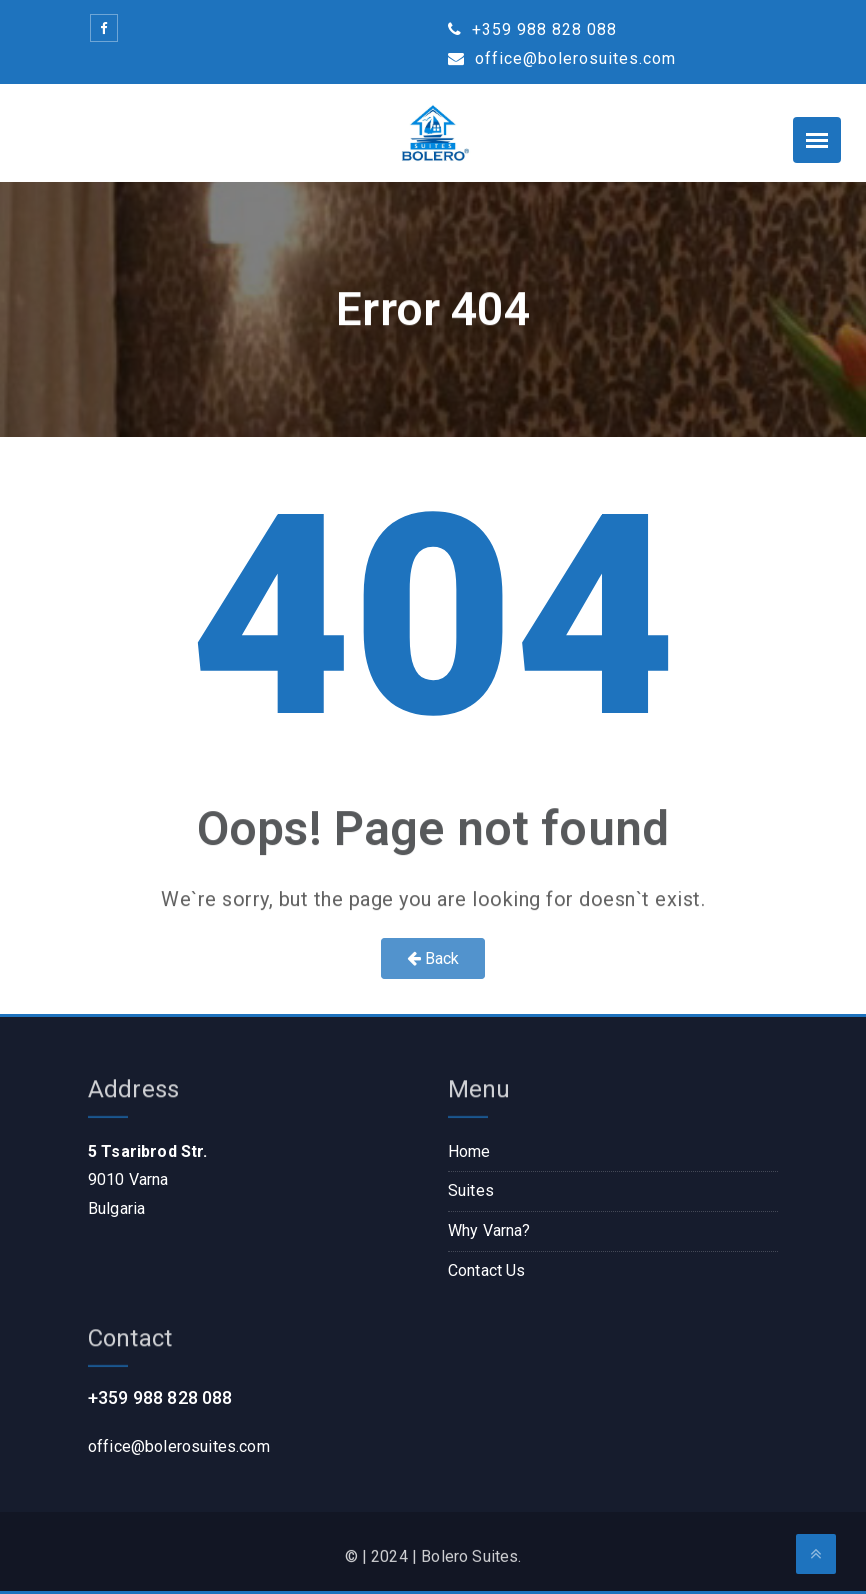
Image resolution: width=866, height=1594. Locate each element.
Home (469, 1151)
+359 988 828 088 (532, 29)
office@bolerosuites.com (562, 58)
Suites (471, 1190)
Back (433, 958)
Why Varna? (489, 1230)
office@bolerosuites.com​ (179, 1446)
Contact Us (487, 1270)
